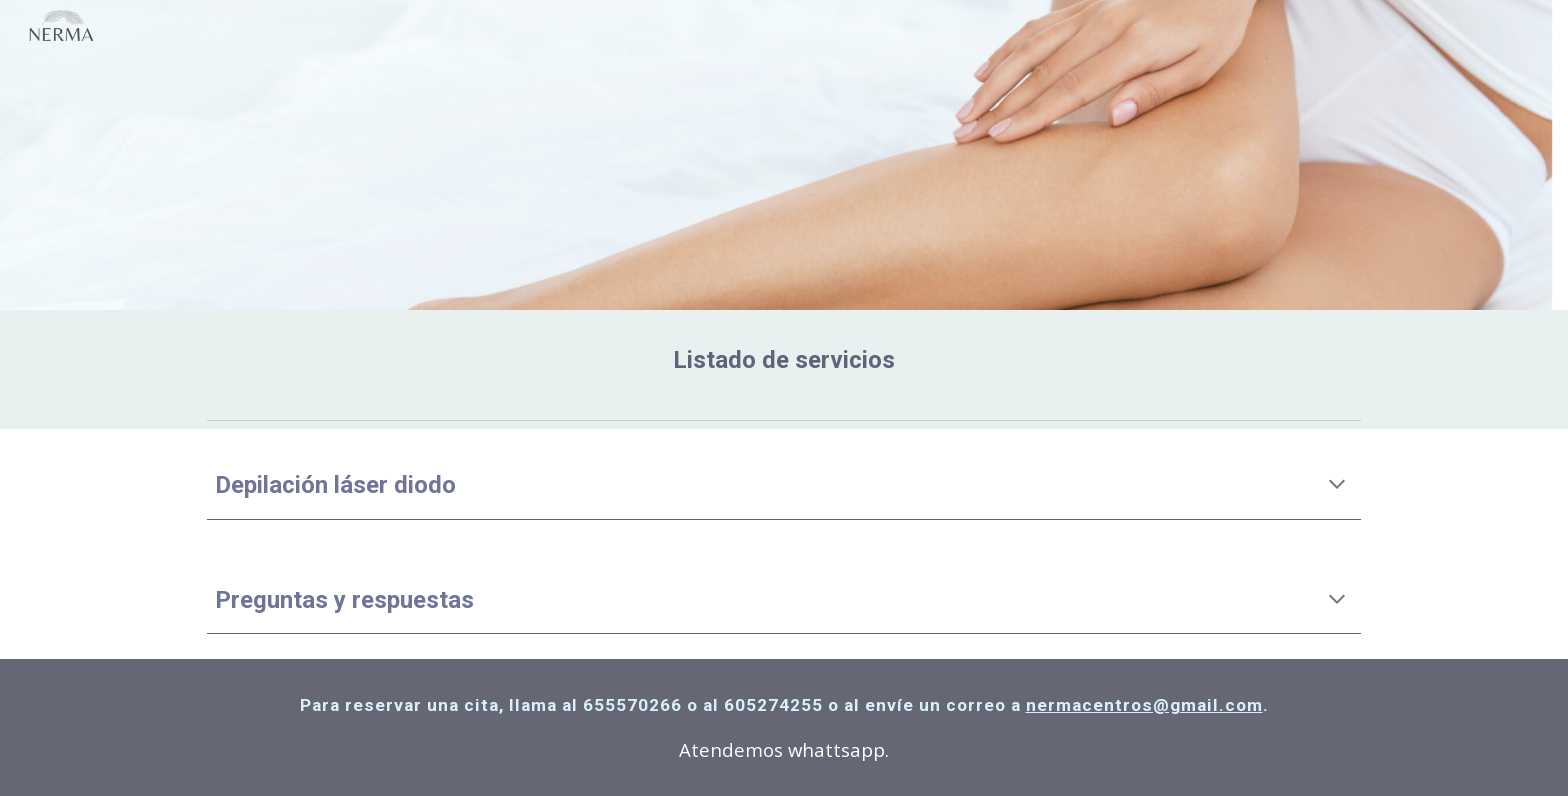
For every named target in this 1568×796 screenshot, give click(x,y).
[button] (1337, 486)
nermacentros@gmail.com (1144, 705)
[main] (784, 360)
